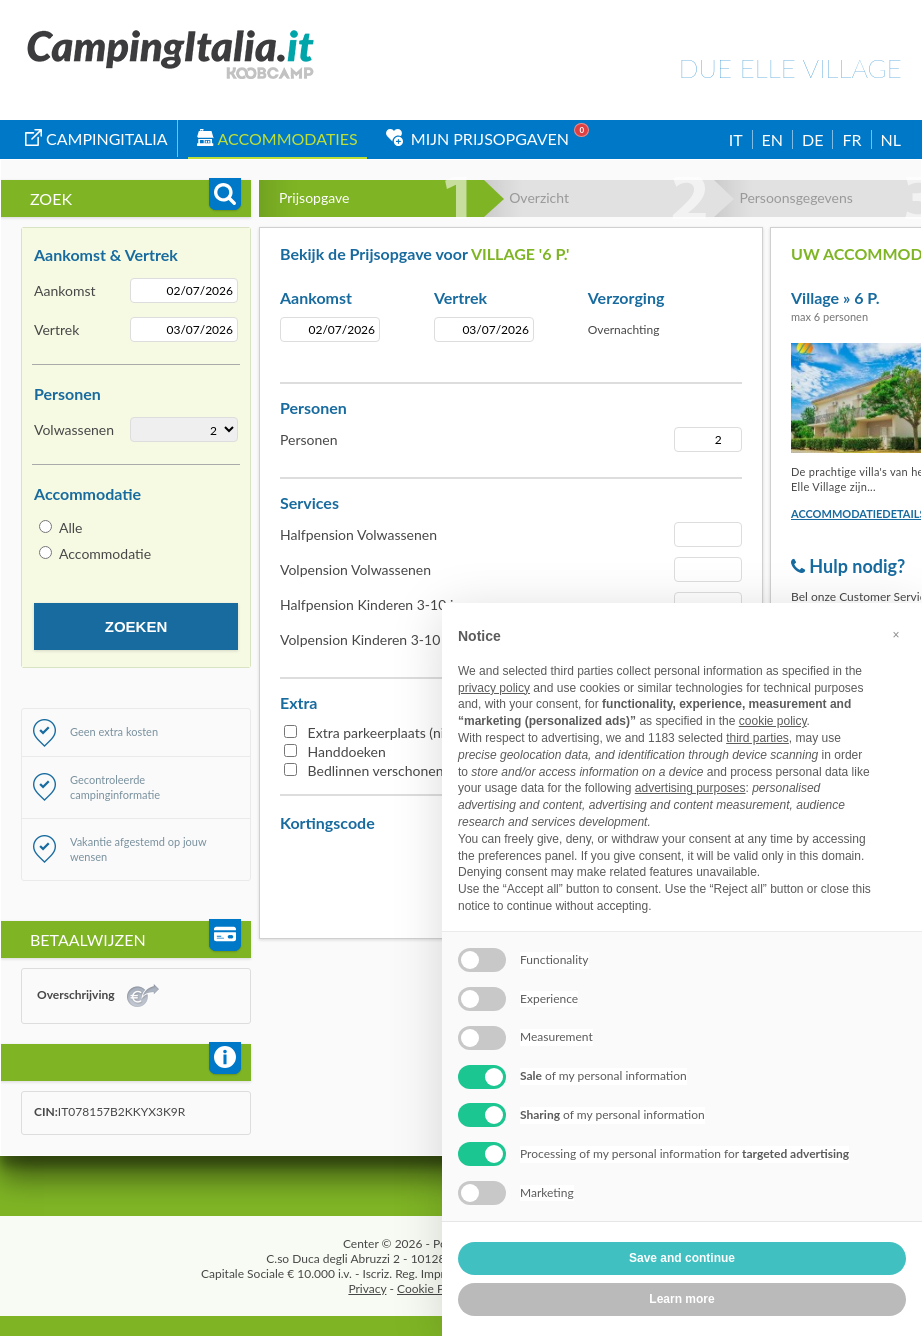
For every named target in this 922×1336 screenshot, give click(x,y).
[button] (896, 635)
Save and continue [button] (682, 1258)
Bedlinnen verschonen (376, 770)
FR (851, 139)
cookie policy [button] (773, 721)
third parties (757, 738)
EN (772, 139)
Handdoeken (347, 751)
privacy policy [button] (494, 688)
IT (736, 139)
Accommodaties (277, 138)
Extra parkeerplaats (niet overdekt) (413, 732)
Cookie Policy (432, 1288)
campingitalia (96, 138)
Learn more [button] (681, 1299)
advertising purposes (690, 788)
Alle (70, 527)
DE (812, 139)
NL (891, 139)
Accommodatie (105, 553)
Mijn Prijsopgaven (477, 138)
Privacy (367, 1288)
